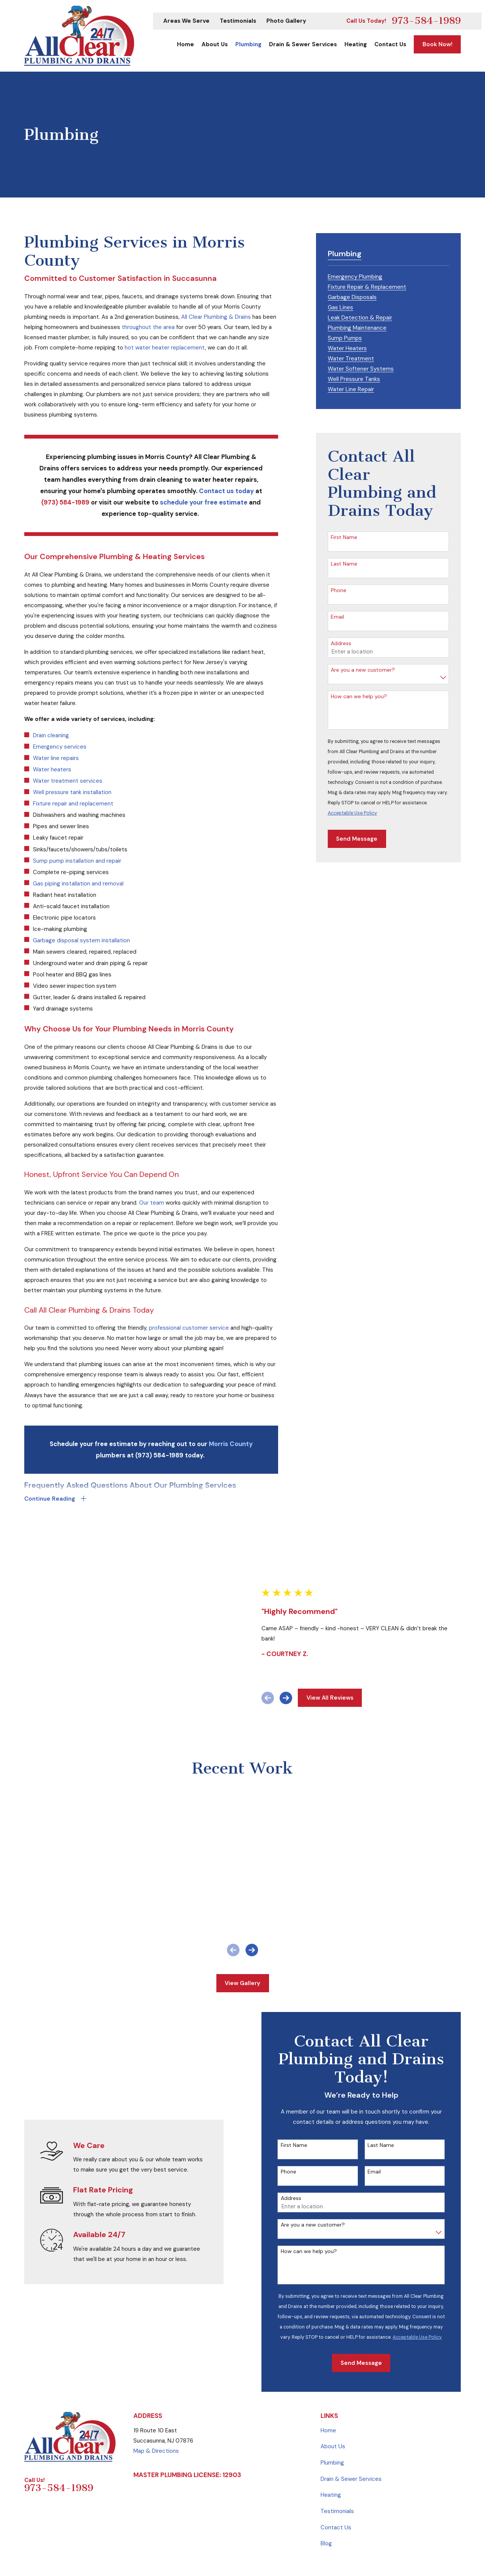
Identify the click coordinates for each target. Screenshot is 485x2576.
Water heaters (52, 769)
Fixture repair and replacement (73, 803)
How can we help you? (359, 696)
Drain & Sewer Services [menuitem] (303, 44)
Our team (151, 1203)
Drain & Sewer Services (351, 2414)
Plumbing (332, 2398)
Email (337, 617)
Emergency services (59, 747)
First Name (344, 537)
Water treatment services (67, 781)
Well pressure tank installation (72, 792)
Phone (338, 590)
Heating (331, 2431)
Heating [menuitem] (355, 44)
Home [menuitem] (185, 44)
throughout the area (148, 327)
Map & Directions (156, 2386)
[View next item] (294, 1665)
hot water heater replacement (165, 347)
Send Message (356, 839)
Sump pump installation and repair (77, 861)
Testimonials (238, 21)
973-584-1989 (426, 20)
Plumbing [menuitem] (248, 44)
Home (328, 2366)
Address (341, 643)
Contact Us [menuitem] (390, 44)
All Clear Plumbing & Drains (216, 317)
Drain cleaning (51, 735)
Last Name (344, 564)
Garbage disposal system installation (81, 940)
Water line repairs (56, 758)
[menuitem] (355, 276)
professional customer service (189, 1328)
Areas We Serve (186, 21)
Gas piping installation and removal (78, 883)
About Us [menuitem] (215, 44)
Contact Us (336, 2463)
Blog (326, 2479)
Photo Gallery (286, 21)
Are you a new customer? (363, 670)
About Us (333, 2382)
